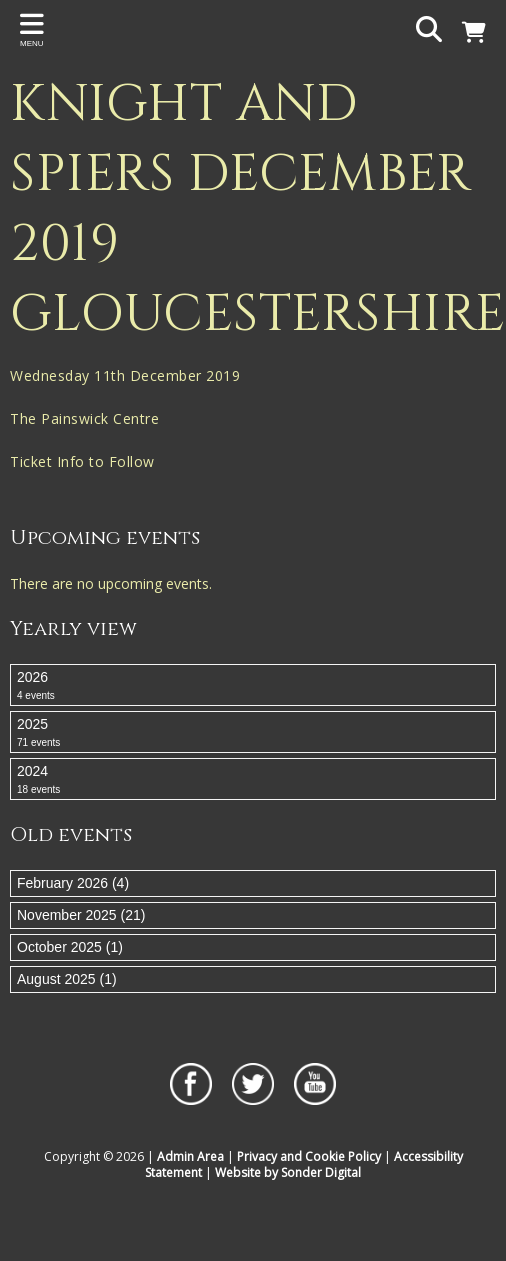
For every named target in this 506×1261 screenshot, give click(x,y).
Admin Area (190, 1156)
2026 (253, 686)
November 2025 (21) (81, 915)
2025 (253, 733)
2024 (253, 780)
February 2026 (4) (73, 883)
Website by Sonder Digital (288, 1172)
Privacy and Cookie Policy (309, 1156)
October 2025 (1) (70, 947)
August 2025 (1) (67, 979)
